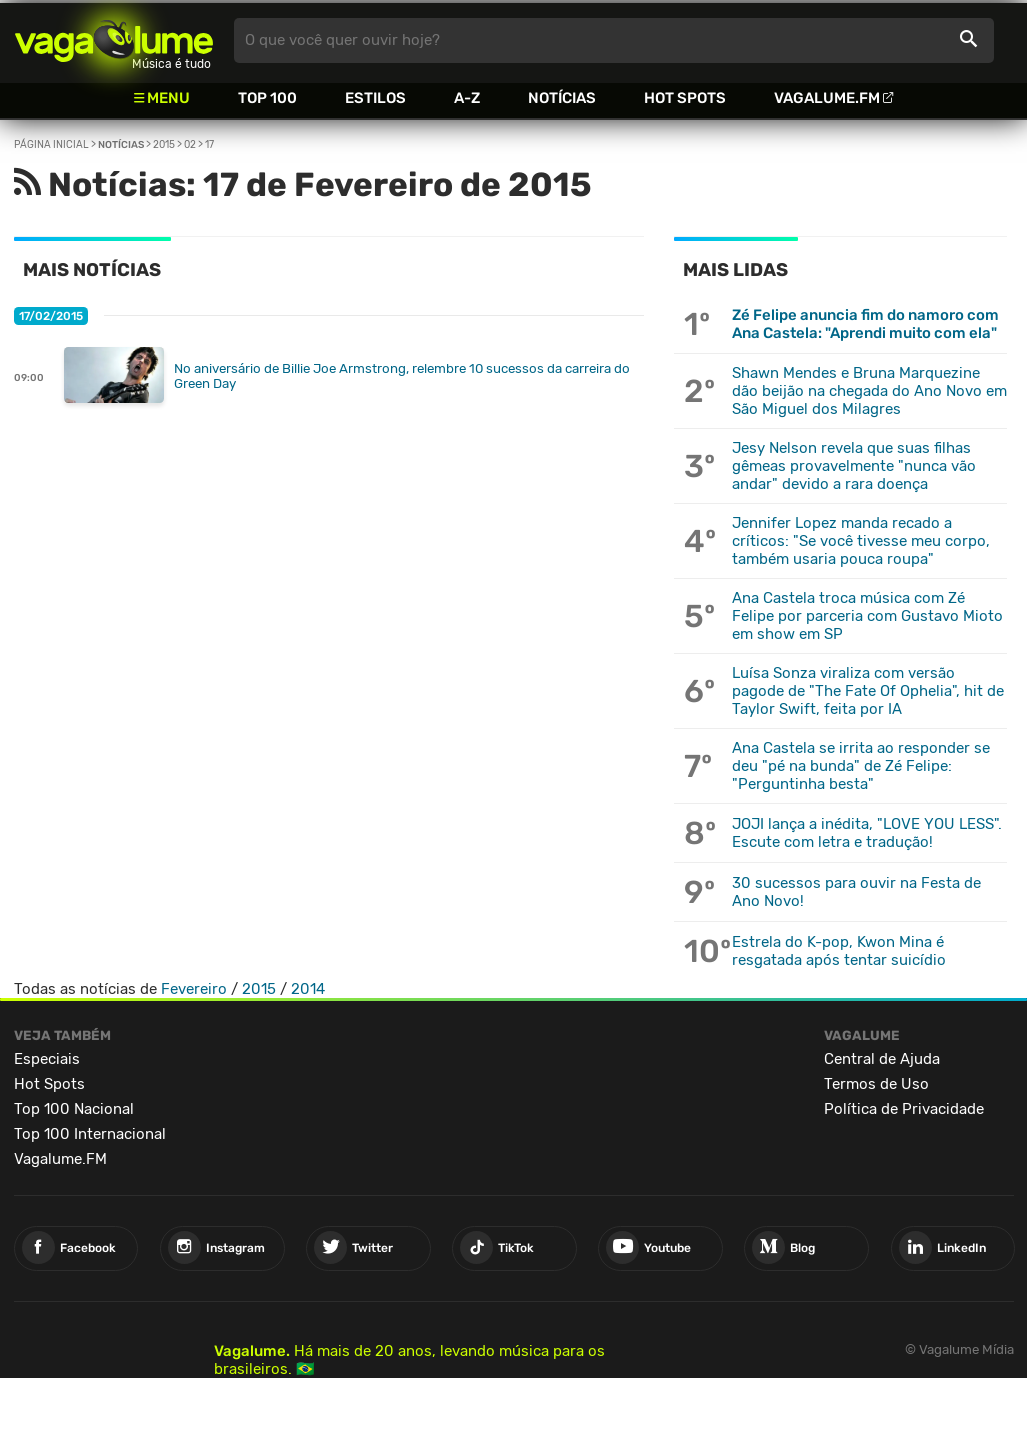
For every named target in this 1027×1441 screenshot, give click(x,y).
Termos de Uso (876, 1084)
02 (190, 145)
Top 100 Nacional (74, 1109)
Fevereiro (194, 989)
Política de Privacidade (904, 1109)
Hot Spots (685, 98)
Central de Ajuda (882, 1059)
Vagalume (114, 40)
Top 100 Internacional (90, 1134)
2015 (164, 145)
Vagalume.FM (827, 98)
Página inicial (51, 145)
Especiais (47, 1059)
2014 (308, 989)
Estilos (375, 98)
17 (209, 145)
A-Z (467, 98)
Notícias (562, 98)
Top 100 (267, 98)
